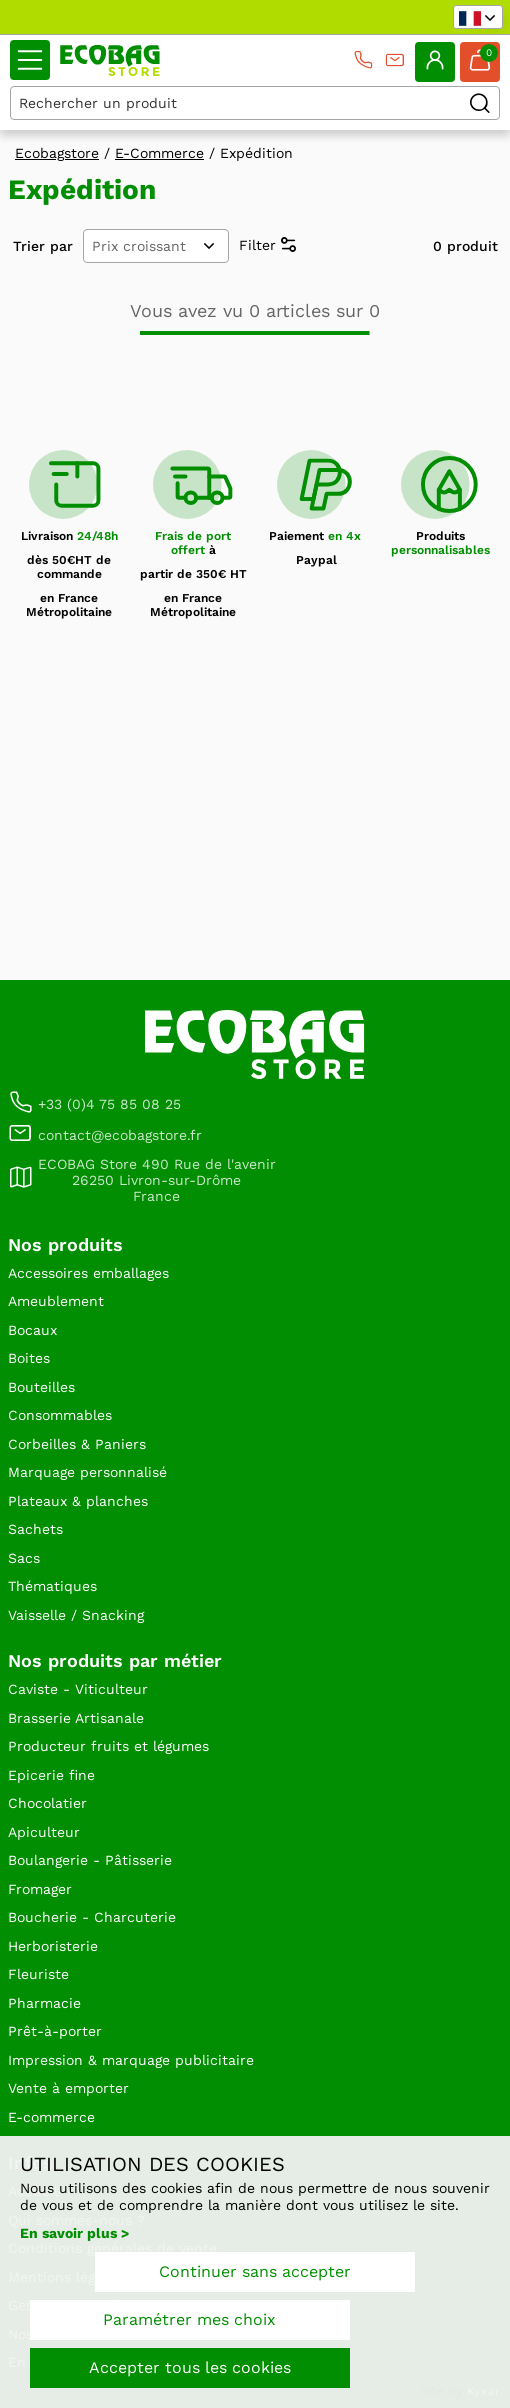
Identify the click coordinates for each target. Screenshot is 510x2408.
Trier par (43, 246)
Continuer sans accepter (255, 2271)
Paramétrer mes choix (189, 2319)
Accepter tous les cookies (190, 2367)
